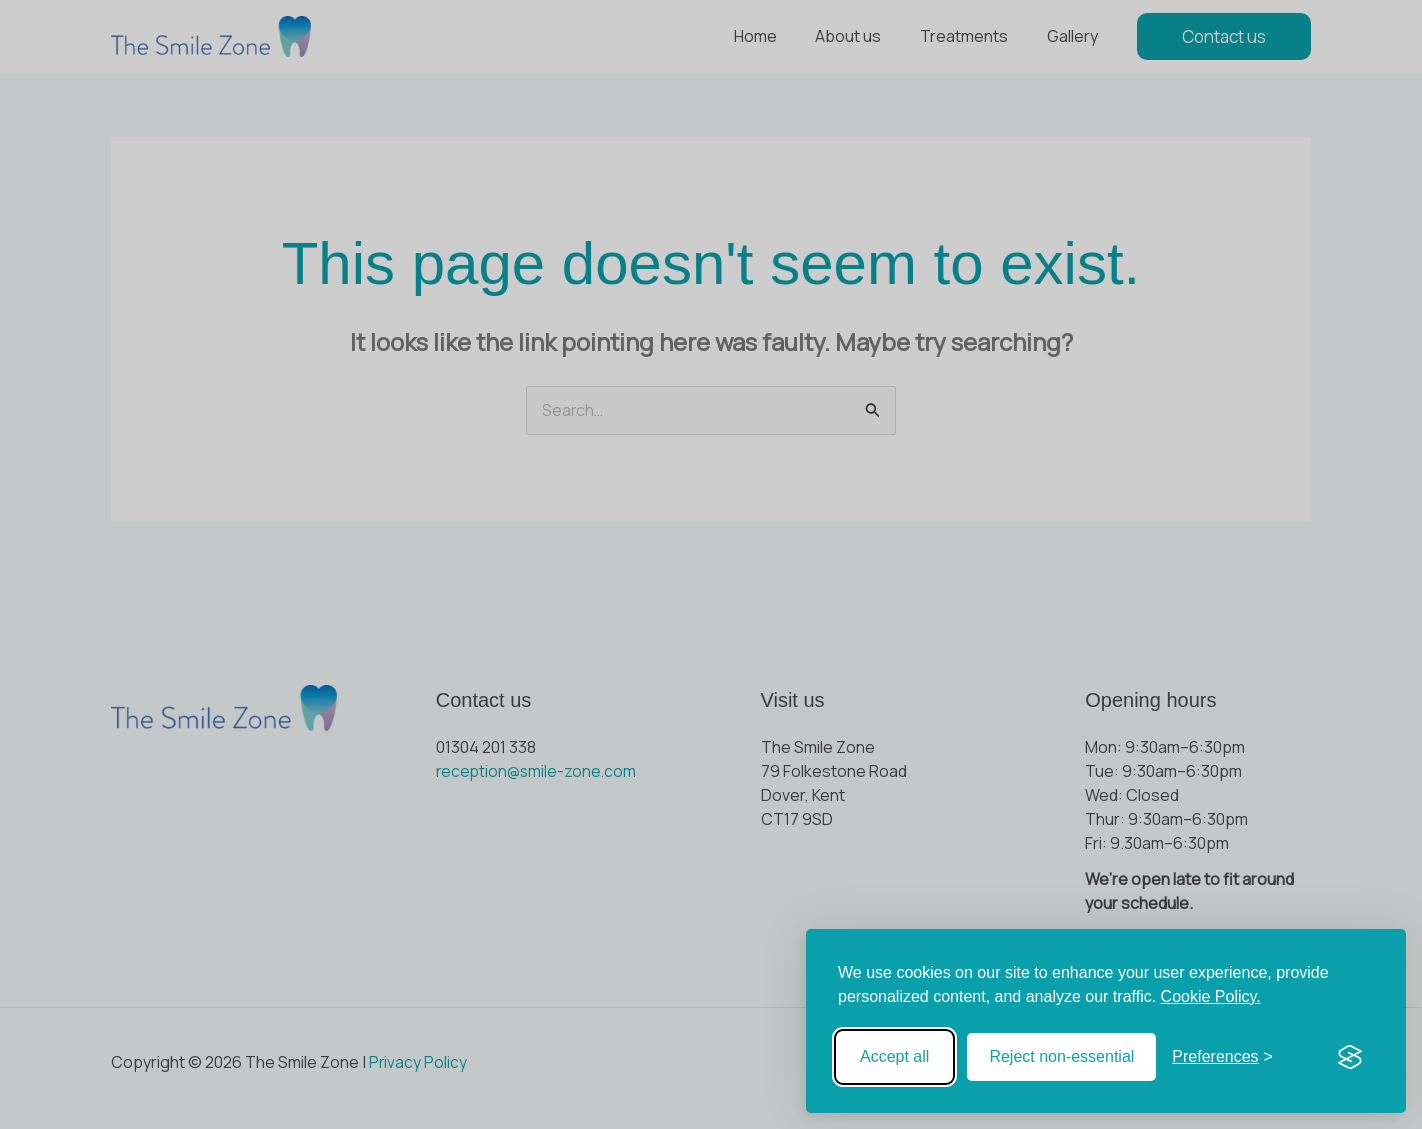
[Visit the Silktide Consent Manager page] (1350, 1057)
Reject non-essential (1061, 1056)
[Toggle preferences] (1222, 1057)
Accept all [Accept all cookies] (894, 1056)
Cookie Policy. (1211, 996)
